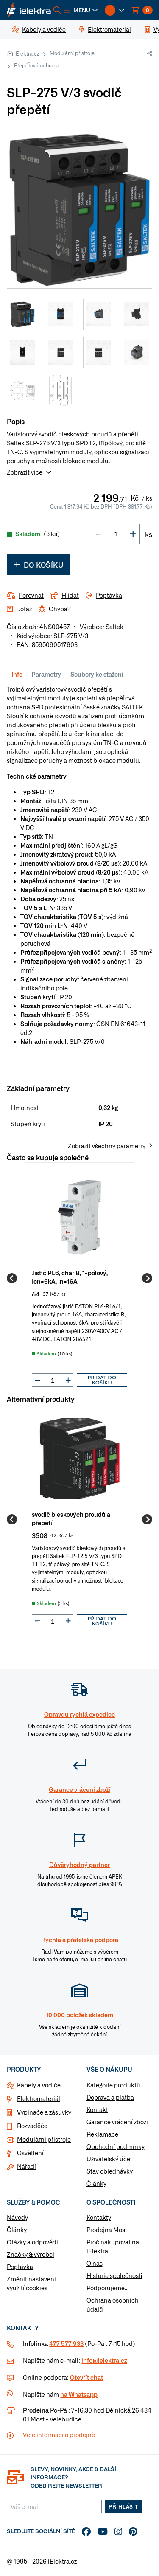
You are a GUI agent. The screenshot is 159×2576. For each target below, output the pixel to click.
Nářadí (26, 2166)
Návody (17, 2217)
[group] (79, 1278)
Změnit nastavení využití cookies (31, 2283)
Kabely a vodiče (39, 2084)
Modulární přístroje (72, 53)
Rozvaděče (32, 2125)
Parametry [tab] (46, 674)
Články (96, 2183)
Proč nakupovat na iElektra (112, 2246)
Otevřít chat (86, 2377)
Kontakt (97, 2109)
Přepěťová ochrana (36, 65)
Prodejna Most (106, 2229)
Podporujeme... (107, 2287)
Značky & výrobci (30, 2254)
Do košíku (38, 565)
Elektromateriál (38, 2098)
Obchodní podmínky (115, 2146)
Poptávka (20, 2266)
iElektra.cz (26, 53)
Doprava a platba (110, 2097)
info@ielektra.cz (104, 2360)
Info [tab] (16, 674)
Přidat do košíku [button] (102, 1380)
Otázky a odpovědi (32, 2242)
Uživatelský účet (109, 2158)
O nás (94, 2263)
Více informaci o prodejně (59, 2434)
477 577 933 (66, 2343)
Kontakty (98, 2217)
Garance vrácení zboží (117, 2121)
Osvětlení (30, 2152)
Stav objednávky (109, 2171)
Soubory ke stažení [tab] (96, 674)
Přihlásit (123, 2506)
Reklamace (102, 2134)
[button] (81, 10)
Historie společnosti (114, 2275)
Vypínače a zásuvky (44, 2112)
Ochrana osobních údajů (112, 2304)
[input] (52, 1380)
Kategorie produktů (113, 2084)
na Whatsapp (79, 2394)
